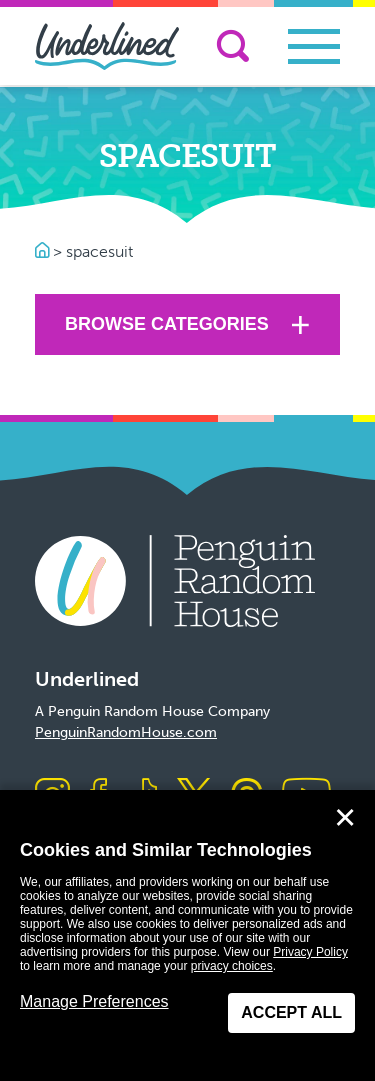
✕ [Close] (345, 818)
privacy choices (232, 966)
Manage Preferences (94, 1001)
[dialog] (187, 935)
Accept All (291, 1012)
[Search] (233, 46)
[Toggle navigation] (314, 46)
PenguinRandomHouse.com (126, 732)
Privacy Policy (310, 952)
